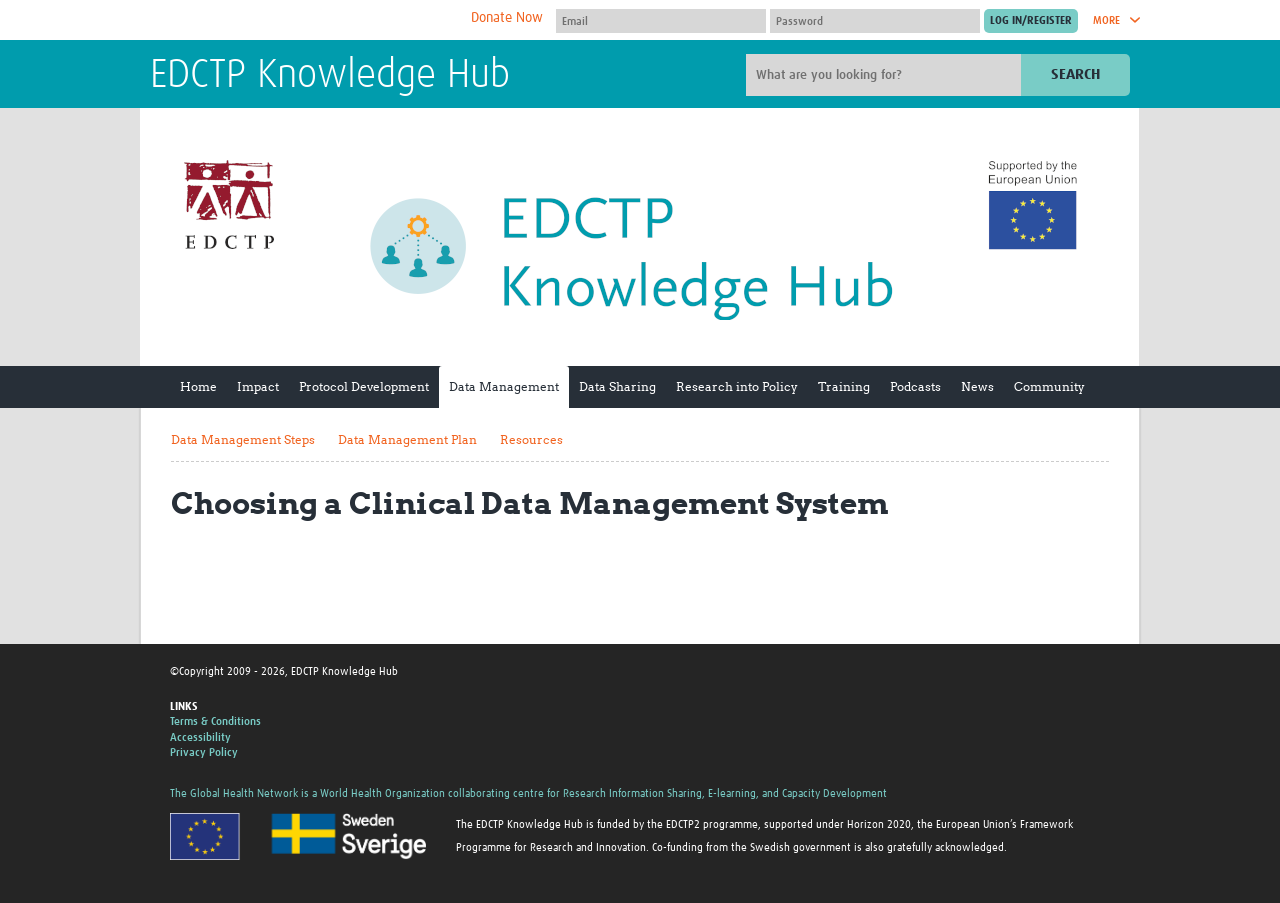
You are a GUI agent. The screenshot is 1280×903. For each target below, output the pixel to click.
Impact (258, 386)
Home (198, 386)
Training (844, 386)
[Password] (875, 21)
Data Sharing (617, 386)
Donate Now (507, 18)
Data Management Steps (243, 439)
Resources (531, 439)
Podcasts (915, 386)
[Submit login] (1031, 21)
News (977, 386)
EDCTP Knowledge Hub (330, 76)
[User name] (661, 21)
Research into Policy (737, 386)
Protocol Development (364, 386)
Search (1075, 74)
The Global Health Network (299, 20)
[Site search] (886, 75)
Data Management (504, 386)
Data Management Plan (407, 439)
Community (1049, 386)
